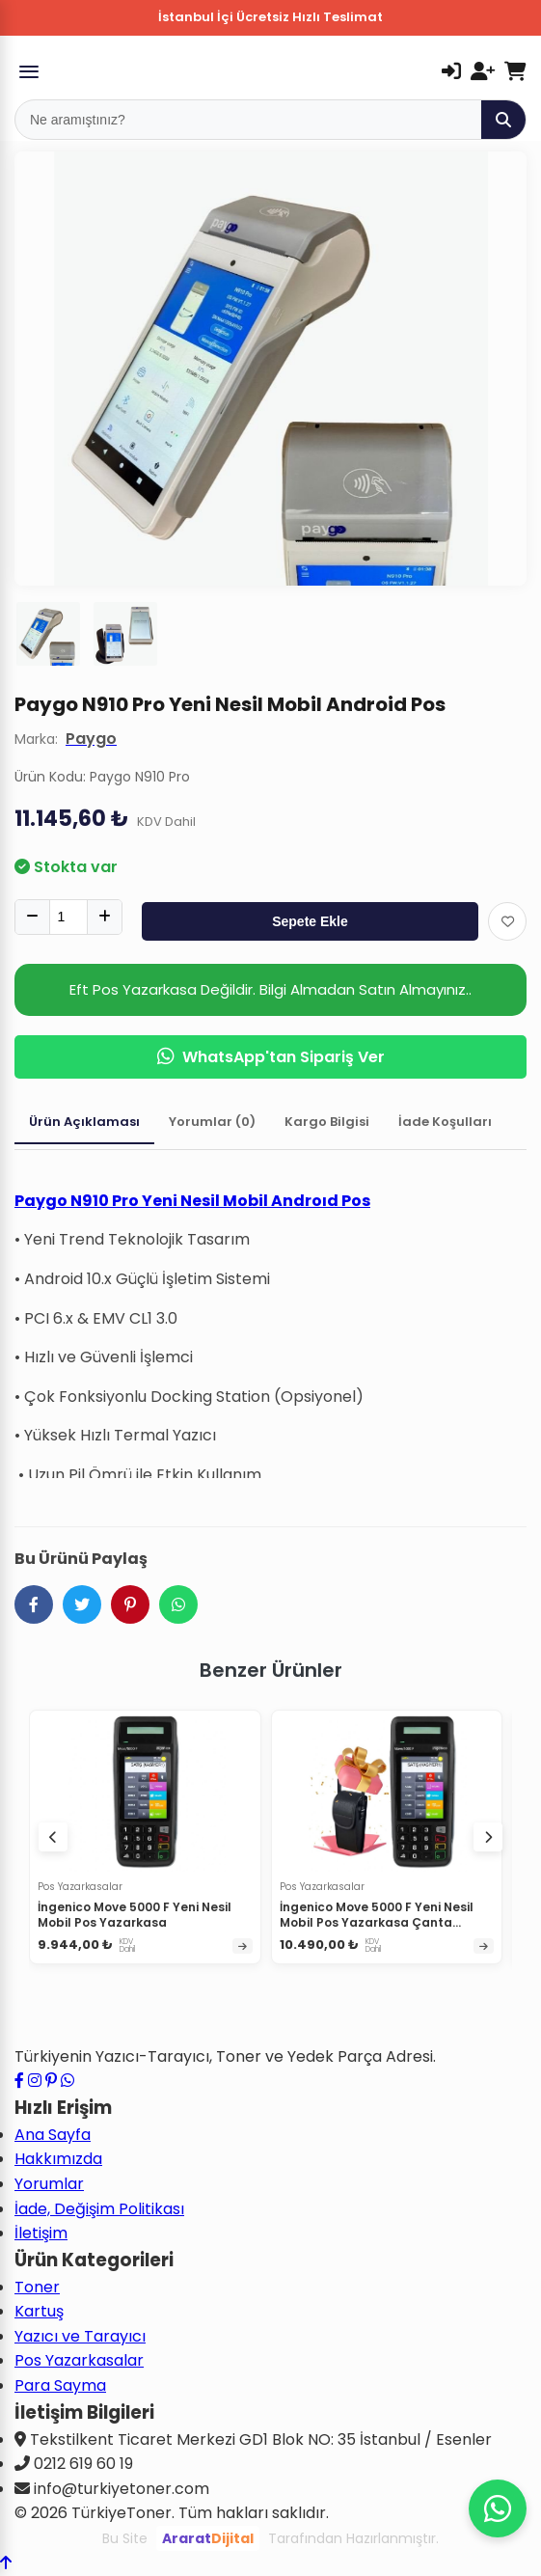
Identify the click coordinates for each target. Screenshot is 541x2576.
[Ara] (503, 119)
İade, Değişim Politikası (99, 2209)
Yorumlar (49, 2184)
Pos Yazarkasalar (79, 2360)
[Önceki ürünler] (53, 1836)
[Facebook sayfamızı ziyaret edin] (19, 2080)
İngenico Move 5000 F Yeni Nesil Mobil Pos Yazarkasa (134, 1915)
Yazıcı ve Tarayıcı (80, 2336)
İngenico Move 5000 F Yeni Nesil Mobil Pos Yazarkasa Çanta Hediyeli (376, 1922)
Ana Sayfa (52, 2135)
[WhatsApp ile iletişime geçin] (67, 2080)
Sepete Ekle (310, 921)
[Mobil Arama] (248, 119)
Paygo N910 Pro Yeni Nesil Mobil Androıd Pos (192, 1201)
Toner (37, 2287)
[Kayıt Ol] (483, 71)
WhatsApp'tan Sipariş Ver (271, 1057)
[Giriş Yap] (451, 71)
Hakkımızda (58, 2159)
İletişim (41, 2233)
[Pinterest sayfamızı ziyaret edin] (51, 2080)
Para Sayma (60, 2385)
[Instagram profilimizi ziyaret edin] (34, 2080)
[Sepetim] (515, 71)
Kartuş (39, 2311)
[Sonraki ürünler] (487, 1836)
